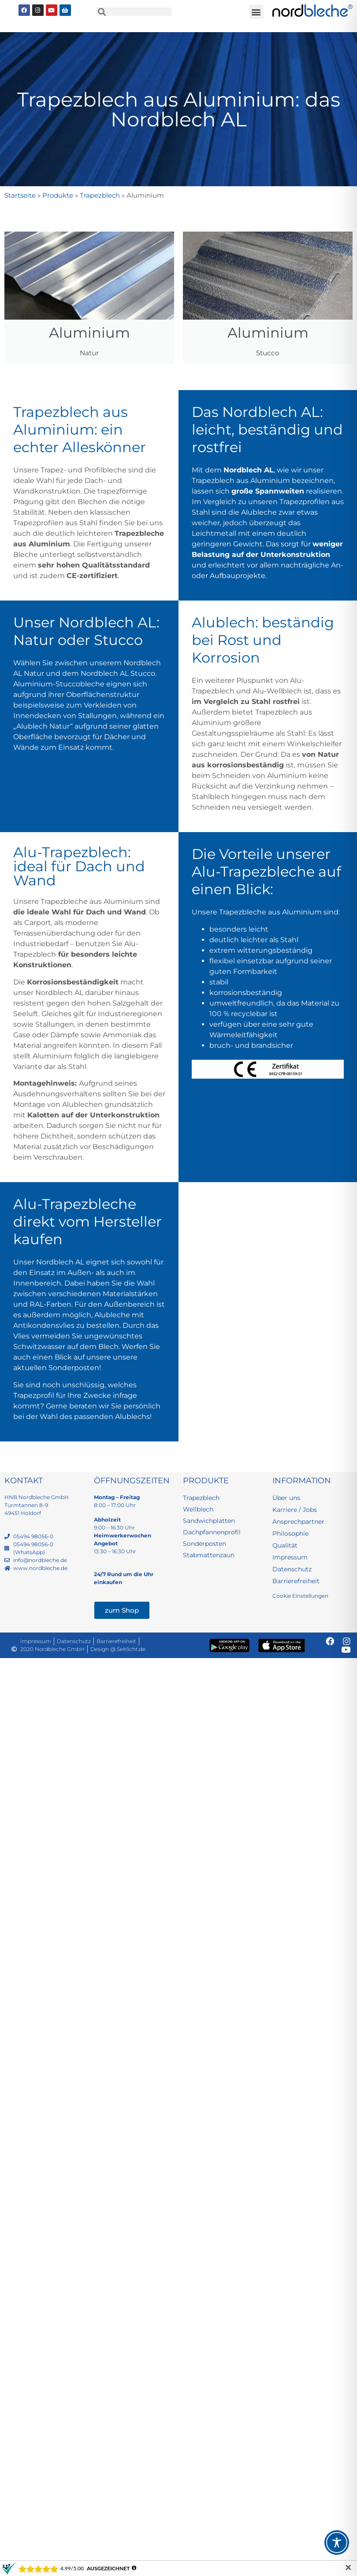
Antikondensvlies (43, 1325)
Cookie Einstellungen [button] (300, 1595)
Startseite (20, 195)
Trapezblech (100, 195)
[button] (256, 11)
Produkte (57, 195)
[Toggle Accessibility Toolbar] (336, 2542)
